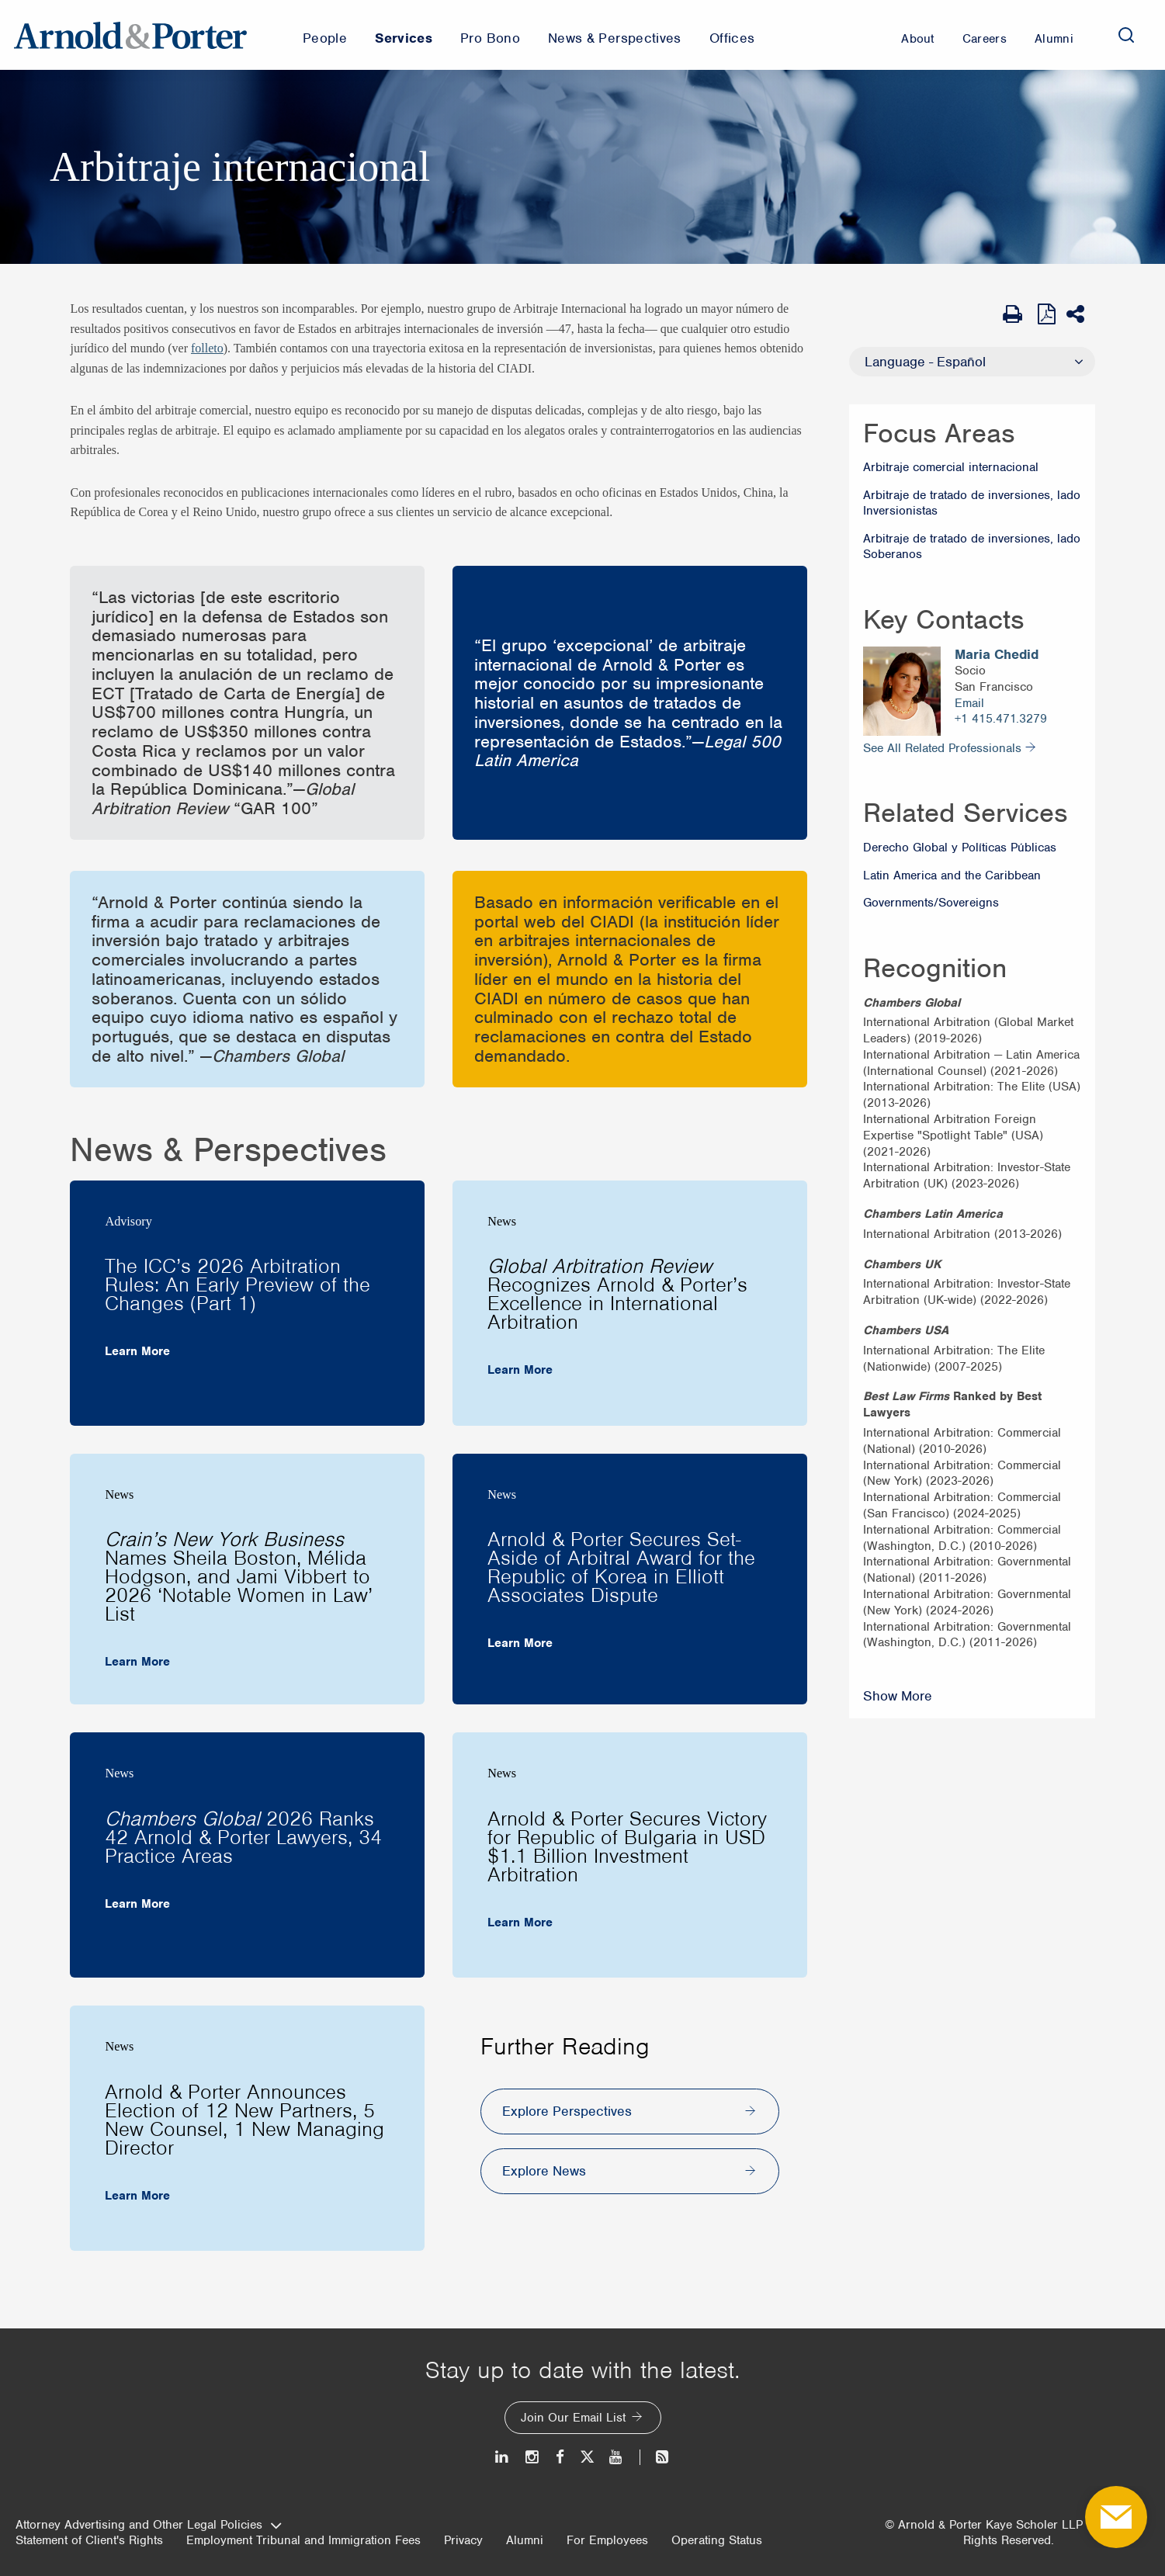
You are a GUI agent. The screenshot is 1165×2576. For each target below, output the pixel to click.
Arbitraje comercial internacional (950, 467)
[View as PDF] (1048, 314)
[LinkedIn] (502, 2456)
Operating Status (716, 2540)
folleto (207, 348)
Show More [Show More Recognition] (897, 1695)
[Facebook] (560, 2456)
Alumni (524, 2540)
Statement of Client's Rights (89, 2540)
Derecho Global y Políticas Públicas (959, 847)
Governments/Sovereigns (931, 902)
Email (969, 703)
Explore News (544, 2170)
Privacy (463, 2540)
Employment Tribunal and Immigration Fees (303, 2540)
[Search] (1126, 35)
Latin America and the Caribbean (952, 875)
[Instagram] (532, 2456)
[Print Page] (1016, 314)
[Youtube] (616, 2456)
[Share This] (1080, 314)
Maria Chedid (996, 655)
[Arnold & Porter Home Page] (130, 35)
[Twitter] (587, 2456)
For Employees (607, 2540)
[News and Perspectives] (655, 2456)
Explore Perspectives (567, 2111)
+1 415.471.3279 (1001, 718)
